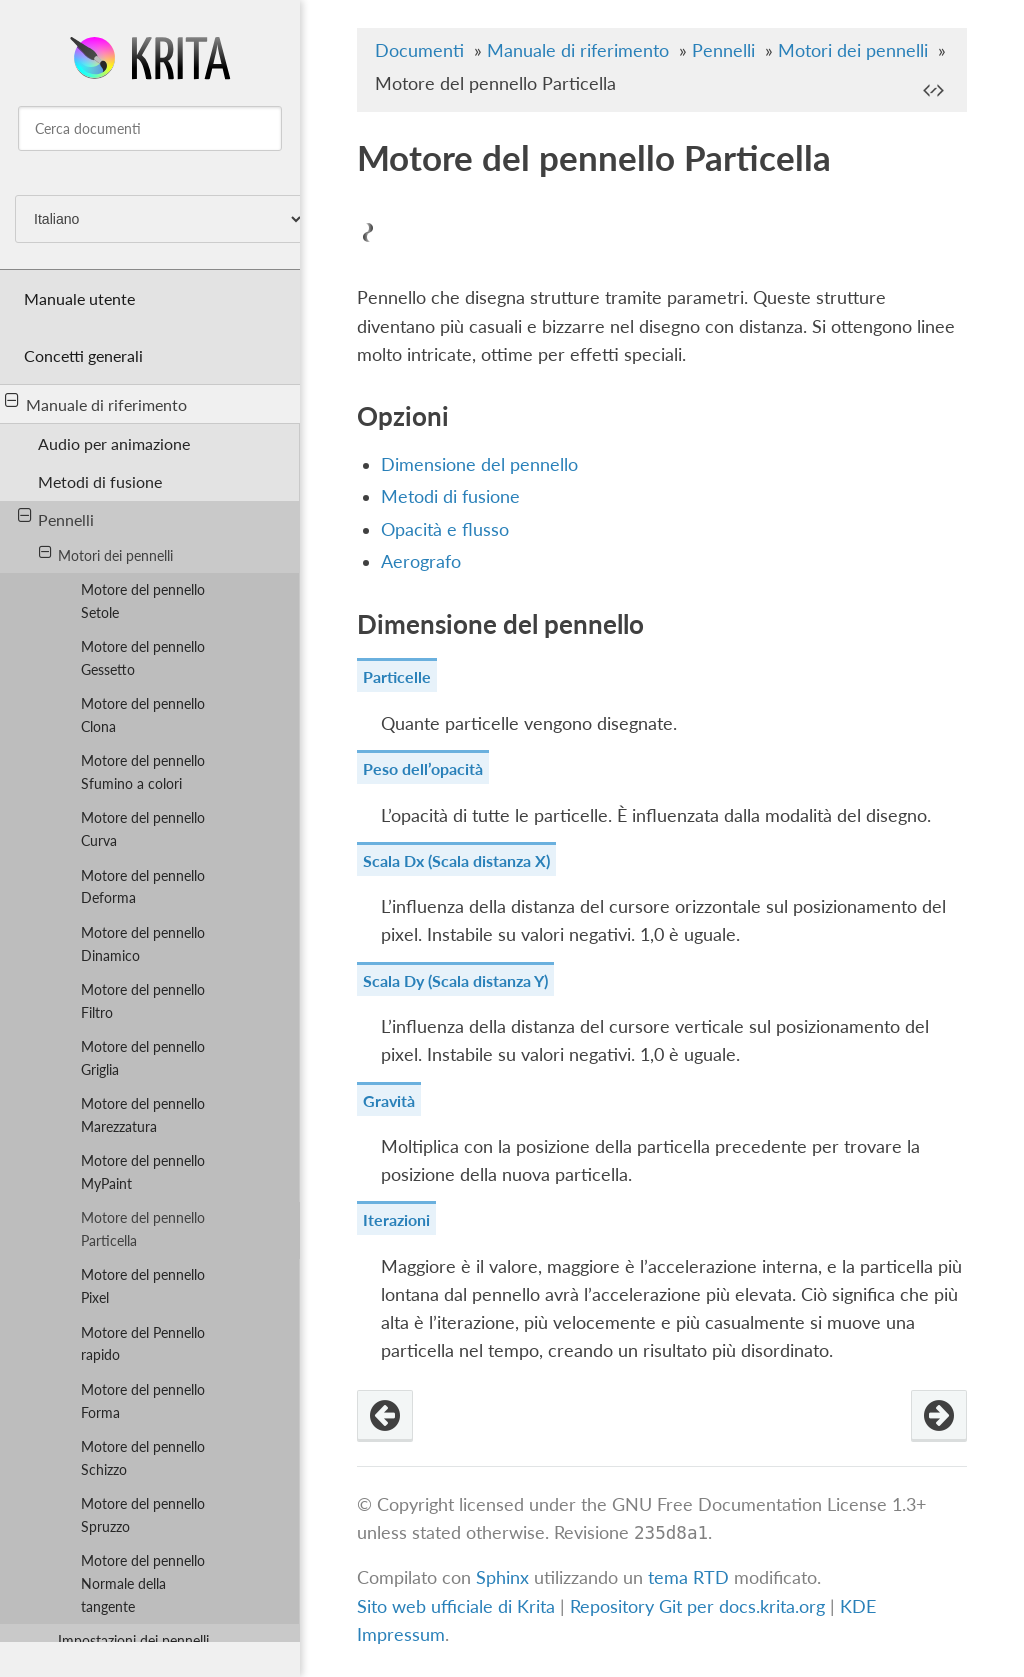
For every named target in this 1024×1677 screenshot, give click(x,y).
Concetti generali (83, 355)
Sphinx (502, 1577)
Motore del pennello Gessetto (143, 658)
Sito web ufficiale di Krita (456, 1606)
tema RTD (688, 1577)
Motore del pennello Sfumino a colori (143, 772)
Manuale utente (79, 298)
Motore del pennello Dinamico (143, 944)
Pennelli (56, 518)
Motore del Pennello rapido (143, 1344)
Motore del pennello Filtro (143, 1001)
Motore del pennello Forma (143, 1401)
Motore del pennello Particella (143, 1229)
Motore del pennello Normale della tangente (143, 1583)
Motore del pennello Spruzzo (143, 1515)
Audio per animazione (114, 443)
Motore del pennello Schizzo (143, 1458)
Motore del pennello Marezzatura (143, 1115)
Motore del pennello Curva (143, 829)
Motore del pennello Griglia (143, 1058)
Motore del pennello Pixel (143, 1286)
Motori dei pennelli (106, 554)
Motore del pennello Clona (143, 715)
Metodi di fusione (100, 481)
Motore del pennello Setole (143, 601)
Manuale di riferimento (96, 403)
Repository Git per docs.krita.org (700, 1606)
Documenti (419, 50)
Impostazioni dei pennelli (133, 1640)
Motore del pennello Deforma (143, 887)
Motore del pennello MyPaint (143, 1172)
